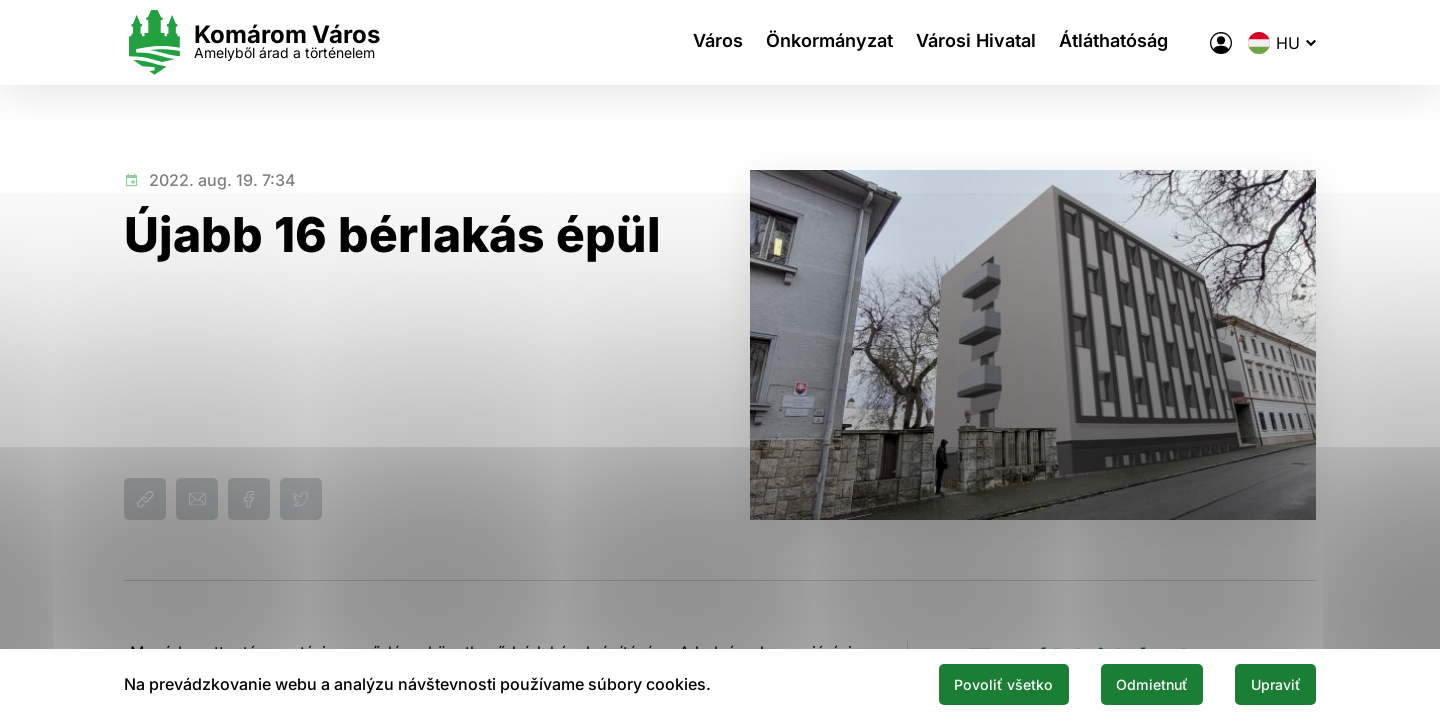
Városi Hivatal (981, 42)
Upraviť (1268, 683)
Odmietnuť (1128, 683)
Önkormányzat (827, 42)
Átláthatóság (1125, 42)
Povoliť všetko (962, 683)
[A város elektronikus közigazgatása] (1221, 43)
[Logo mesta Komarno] (252, 42)
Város (709, 42)
